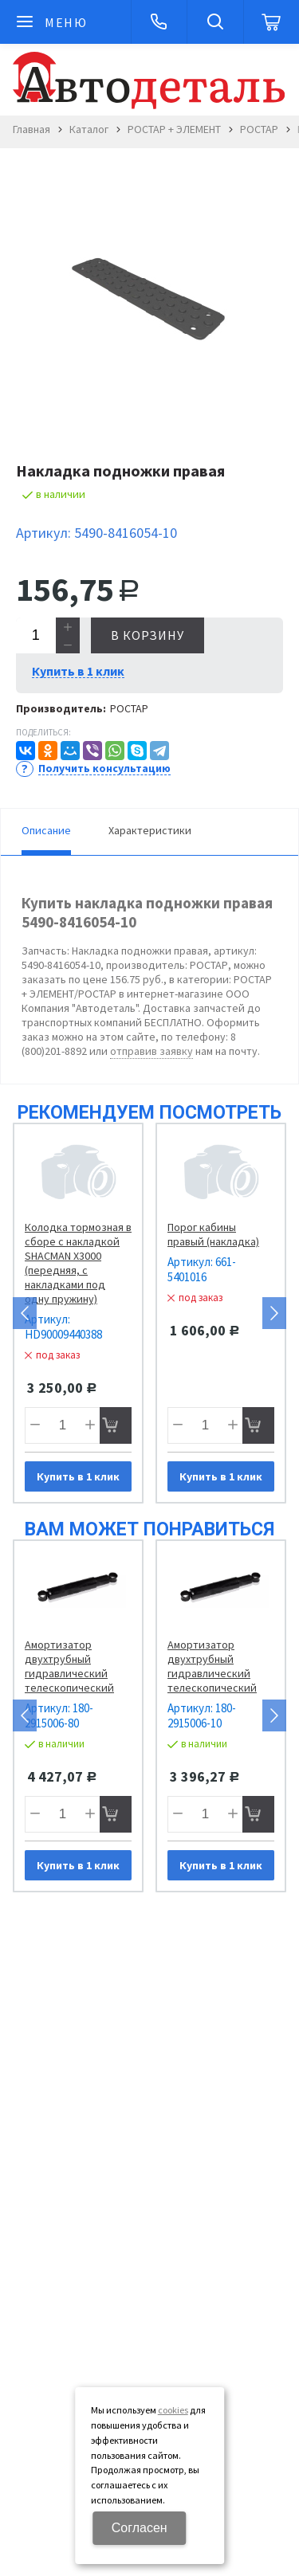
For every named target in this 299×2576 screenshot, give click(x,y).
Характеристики (149, 830)
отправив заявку (151, 1051)
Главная (31, 129)
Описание (46, 830)
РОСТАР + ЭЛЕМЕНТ (174, 129)
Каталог (88, 129)
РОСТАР (259, 129)
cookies (173, 2410)
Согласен (139, 2528)
